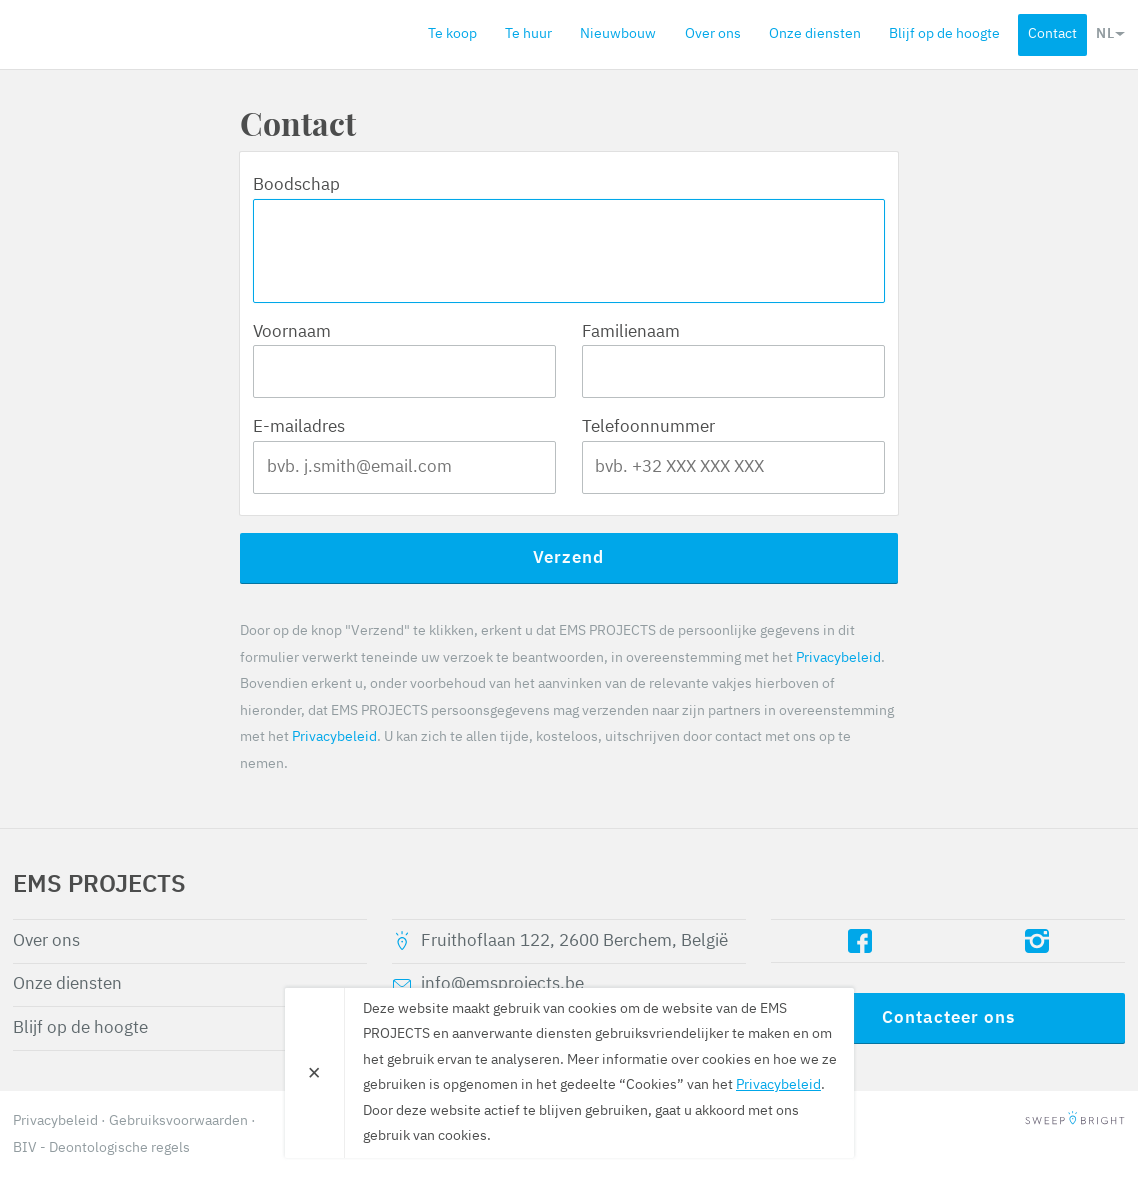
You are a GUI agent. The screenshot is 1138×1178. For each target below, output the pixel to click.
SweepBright (1075, 1121)
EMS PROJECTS (128, 34)
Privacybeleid (838, 658)
